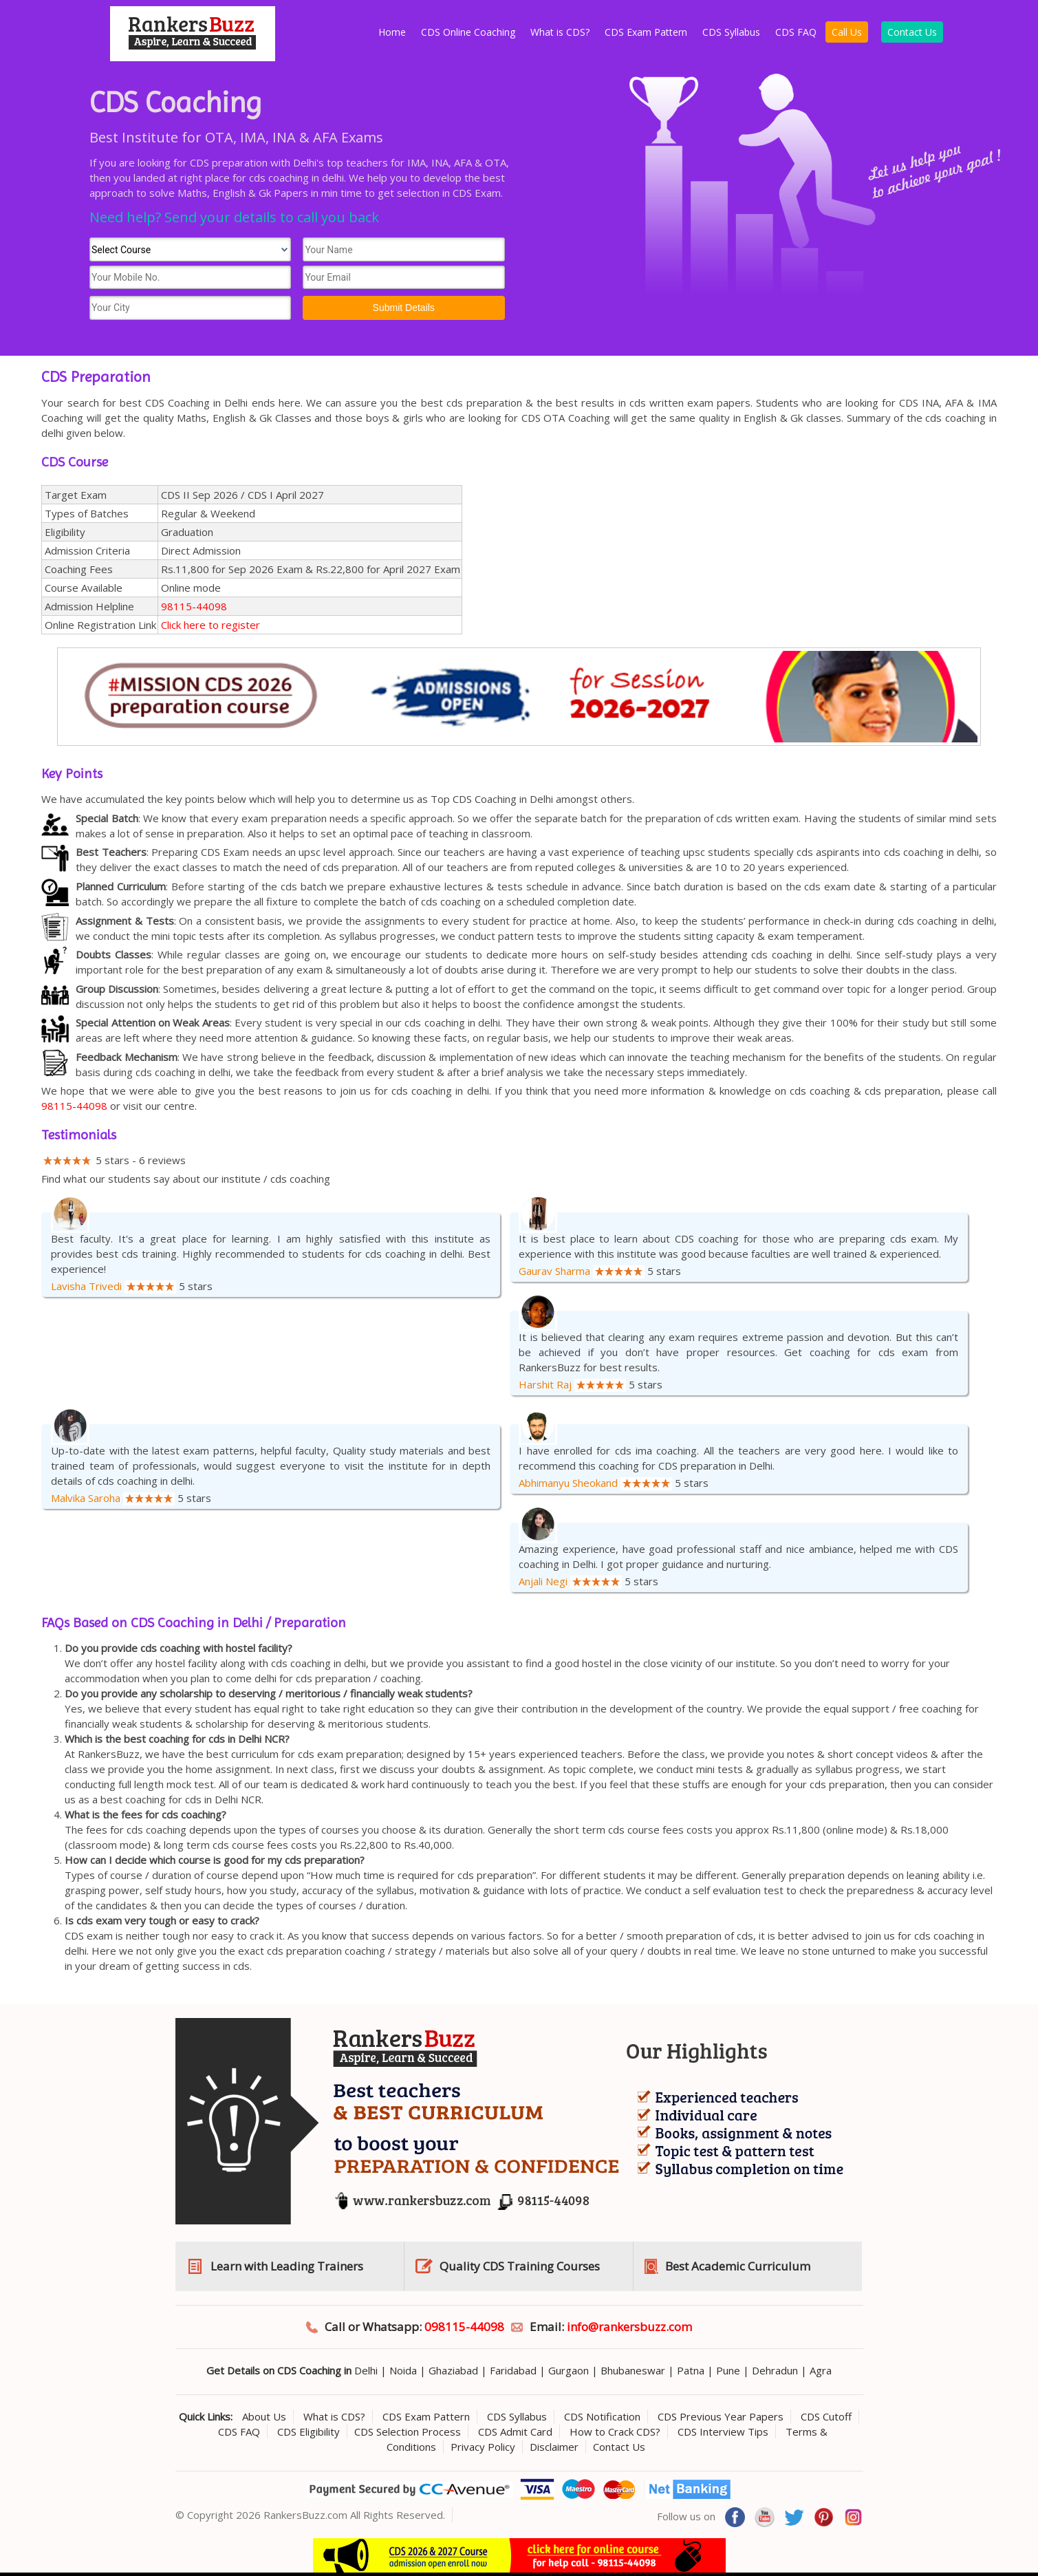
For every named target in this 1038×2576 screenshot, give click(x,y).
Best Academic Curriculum (737, 2266)
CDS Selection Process (407, 2431)
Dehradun (775, 2370)
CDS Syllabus (731, 32)
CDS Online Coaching (468, 32)
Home (392, 32)
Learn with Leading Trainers (286, 2266)
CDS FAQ (796, 32)
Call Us (847, 32)
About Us (264, 2416)
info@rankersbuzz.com (629, 2326)
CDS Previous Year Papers (720, 2416)
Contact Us (912, 32)
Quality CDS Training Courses (520, 2266)
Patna (690, 2370)
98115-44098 (194, 606)
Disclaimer (554, 2447)
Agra (821, 2370)
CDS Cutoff (826, 2416)
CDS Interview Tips (723, 2431)
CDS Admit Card (515, 2431)
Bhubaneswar (633, 2370)
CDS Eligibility (308, 2431)
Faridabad (513, 2370)
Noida (403, 2370)
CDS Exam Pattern (646, 32)
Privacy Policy (483, 2447)
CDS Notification (602, 2416)
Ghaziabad (453, 2370)
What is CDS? (560, 32)
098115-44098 (464, 2326)
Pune (728, 2370)
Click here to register (210, 625)
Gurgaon (568, 2370)
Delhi (366, 2370)
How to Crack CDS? (615, 2431)
